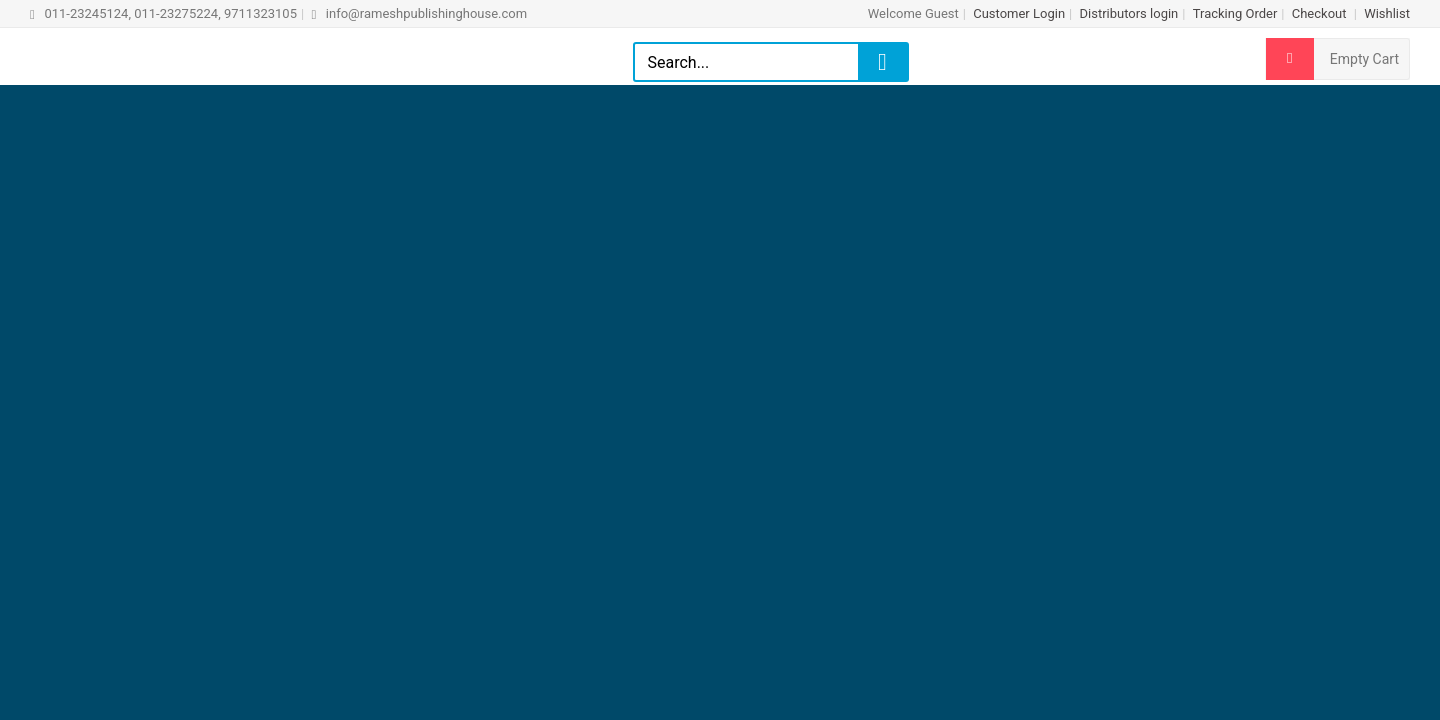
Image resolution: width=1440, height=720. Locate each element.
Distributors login (1128, 13)
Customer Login (1019, 13)
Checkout (1321, 13)
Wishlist (1387, 13)
